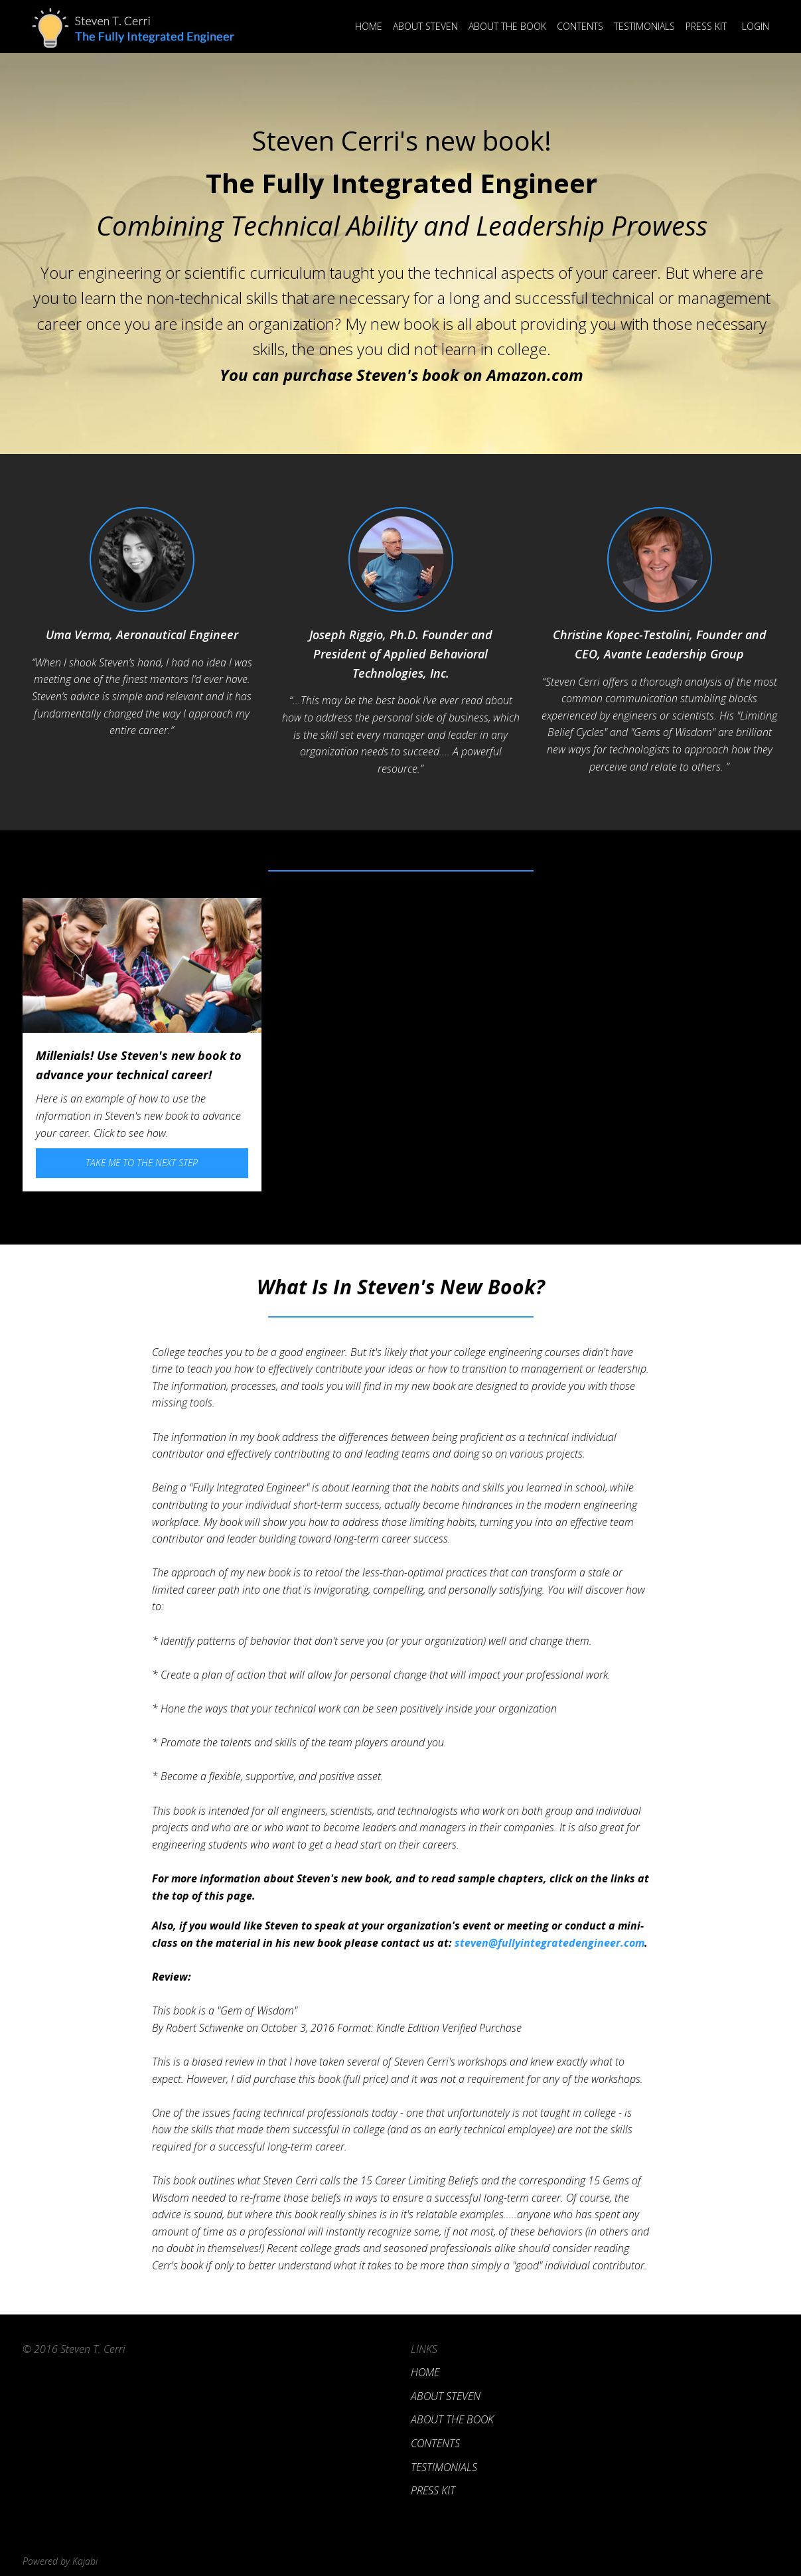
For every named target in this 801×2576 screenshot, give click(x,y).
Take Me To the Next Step (142, 1162)
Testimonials (644, 26)
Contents (580, 26)
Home (368, 26)
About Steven (425, 26)
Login (755, 26)
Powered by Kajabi (60, 2561)
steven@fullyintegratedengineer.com (551, 1942)
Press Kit (706, 26)
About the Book (507, 26)
